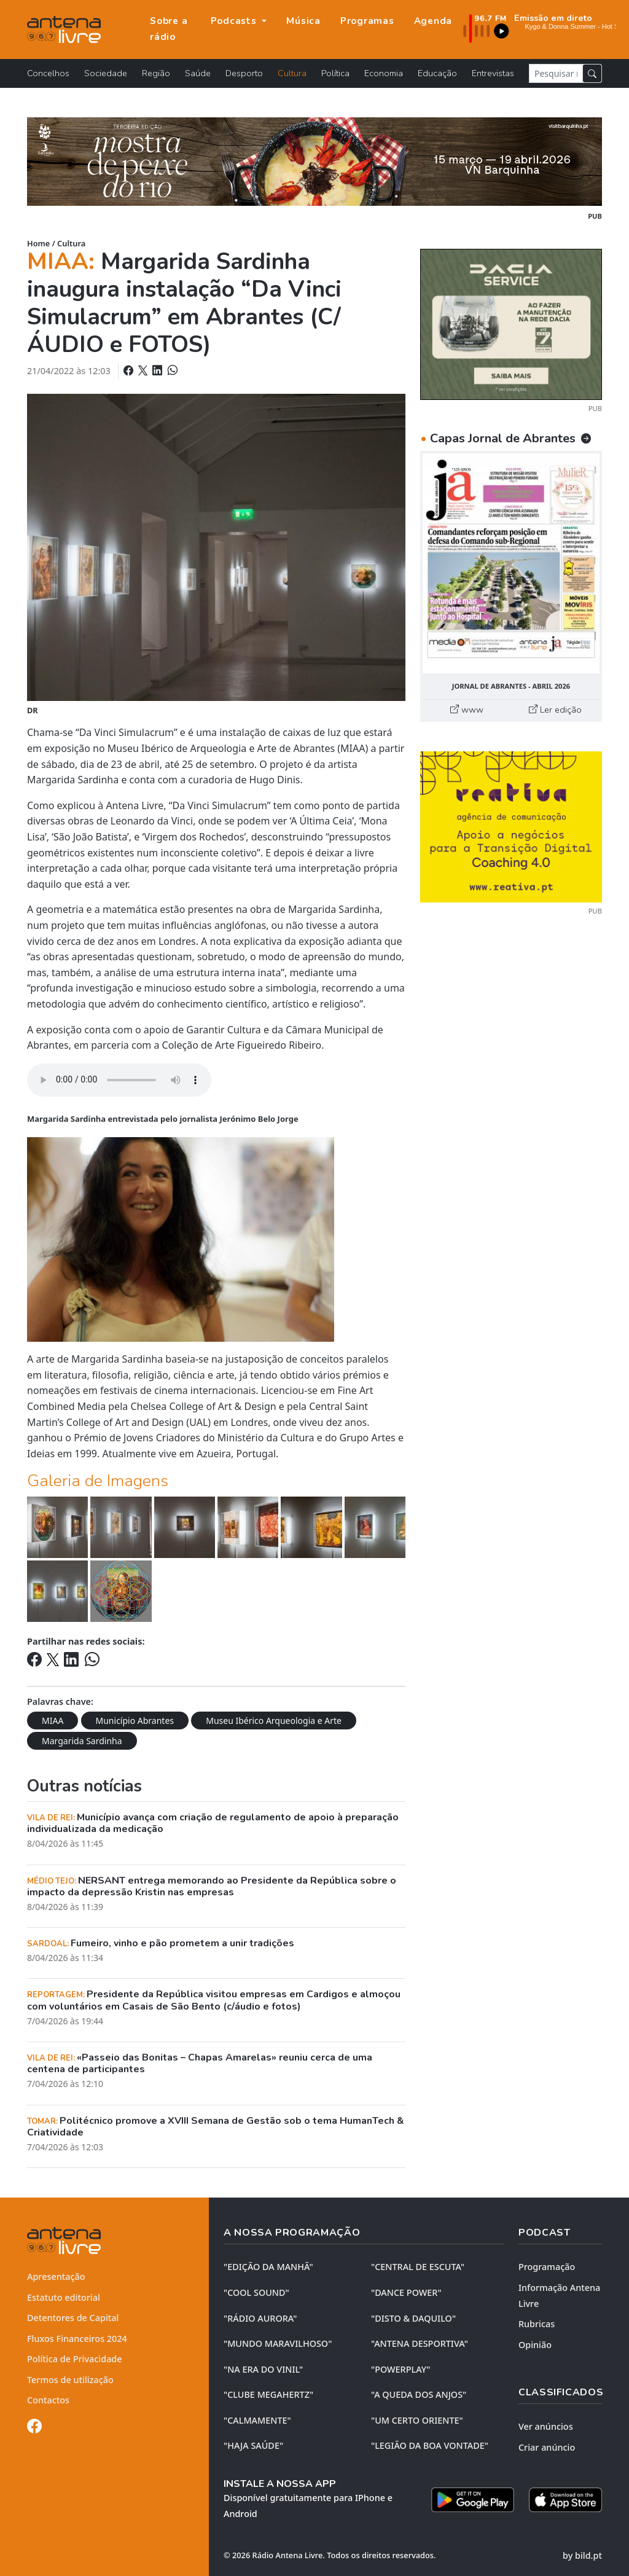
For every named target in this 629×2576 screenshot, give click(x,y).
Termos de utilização (70, 2380)
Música (303, 21)
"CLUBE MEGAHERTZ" (268, 2394)
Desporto (244, 73)
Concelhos (48, 73)
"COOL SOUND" (256, 2292)
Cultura (292, 73)
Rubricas (536, 2324)
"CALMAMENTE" (257, 2420)
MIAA (52, 1720)
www (466, 709)
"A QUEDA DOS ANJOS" (418, 2394)
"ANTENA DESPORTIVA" (419, 2343)
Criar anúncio (546, 2447)
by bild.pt (582, 2555)
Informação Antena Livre (559, 2295)
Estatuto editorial (63, 2297)
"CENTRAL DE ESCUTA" (417, 2267)
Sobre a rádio (168, 29)
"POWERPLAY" (400, 2369)
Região (156, 73)
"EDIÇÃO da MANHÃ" (268, 2267)
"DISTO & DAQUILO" (413, 2318)
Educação (437, 73)
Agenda (433, 21)
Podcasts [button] (235, 21)
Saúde (198, 73)
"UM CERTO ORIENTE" (417, 2420)
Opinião (535, 2345)
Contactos (48, 2400)
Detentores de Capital (73, 2317)
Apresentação (56, 2276)
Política (335, 73)
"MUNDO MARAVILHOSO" (278, 2343)
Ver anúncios (545, 2426)
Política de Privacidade (74, 2359)
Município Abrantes (135, 1720)
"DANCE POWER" (406, 2292)
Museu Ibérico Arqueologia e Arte (274, 1720)
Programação (546, 2267)
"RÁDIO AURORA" (260, 2318)
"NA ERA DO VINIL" (263, 2369)
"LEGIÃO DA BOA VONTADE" (429, 2445)
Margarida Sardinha (82, 1741)
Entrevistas (493, 73)
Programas (367, 21)
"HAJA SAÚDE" (253, 2445)
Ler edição (555, 709)
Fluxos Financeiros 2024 (77, 2338)
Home (38, 243)
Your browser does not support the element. (119, 1080)
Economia (383, 73)
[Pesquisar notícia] (556, 73)
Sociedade (105, 73)
